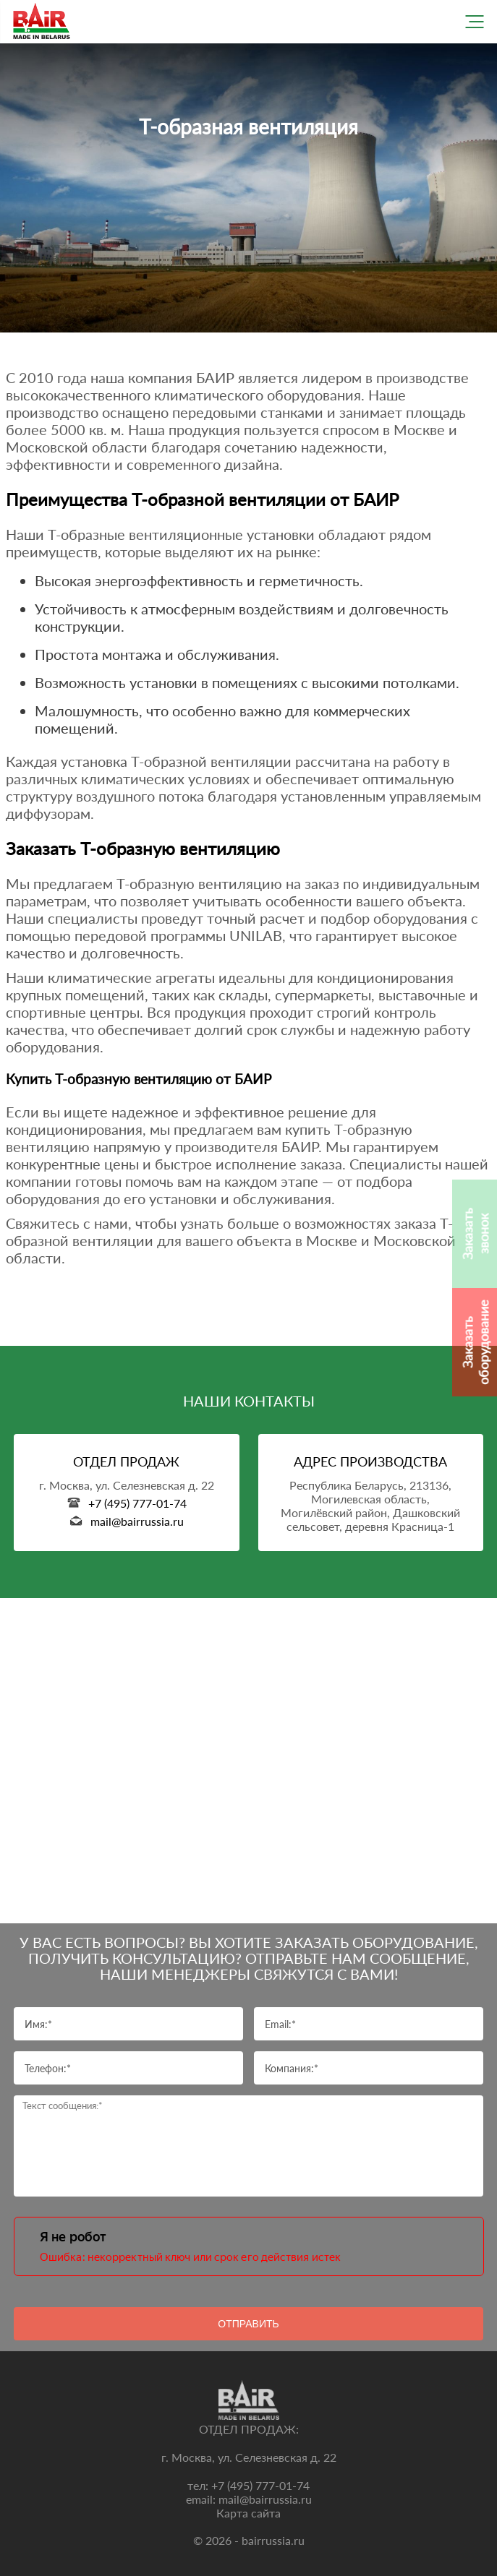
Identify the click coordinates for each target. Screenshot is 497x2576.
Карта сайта (248, 2513)
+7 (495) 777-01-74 (260, 2485)
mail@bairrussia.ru (265, 2499)
